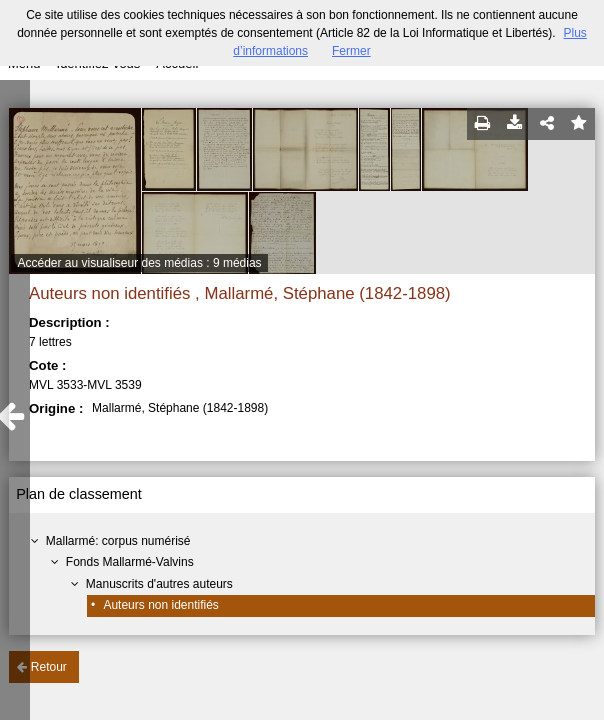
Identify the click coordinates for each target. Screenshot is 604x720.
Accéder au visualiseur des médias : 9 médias (139, 263)
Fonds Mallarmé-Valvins (130, 562)
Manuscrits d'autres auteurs (159, 584)
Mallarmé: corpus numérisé (118, 541)
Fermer (351, 51)
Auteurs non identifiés (160, 605)
